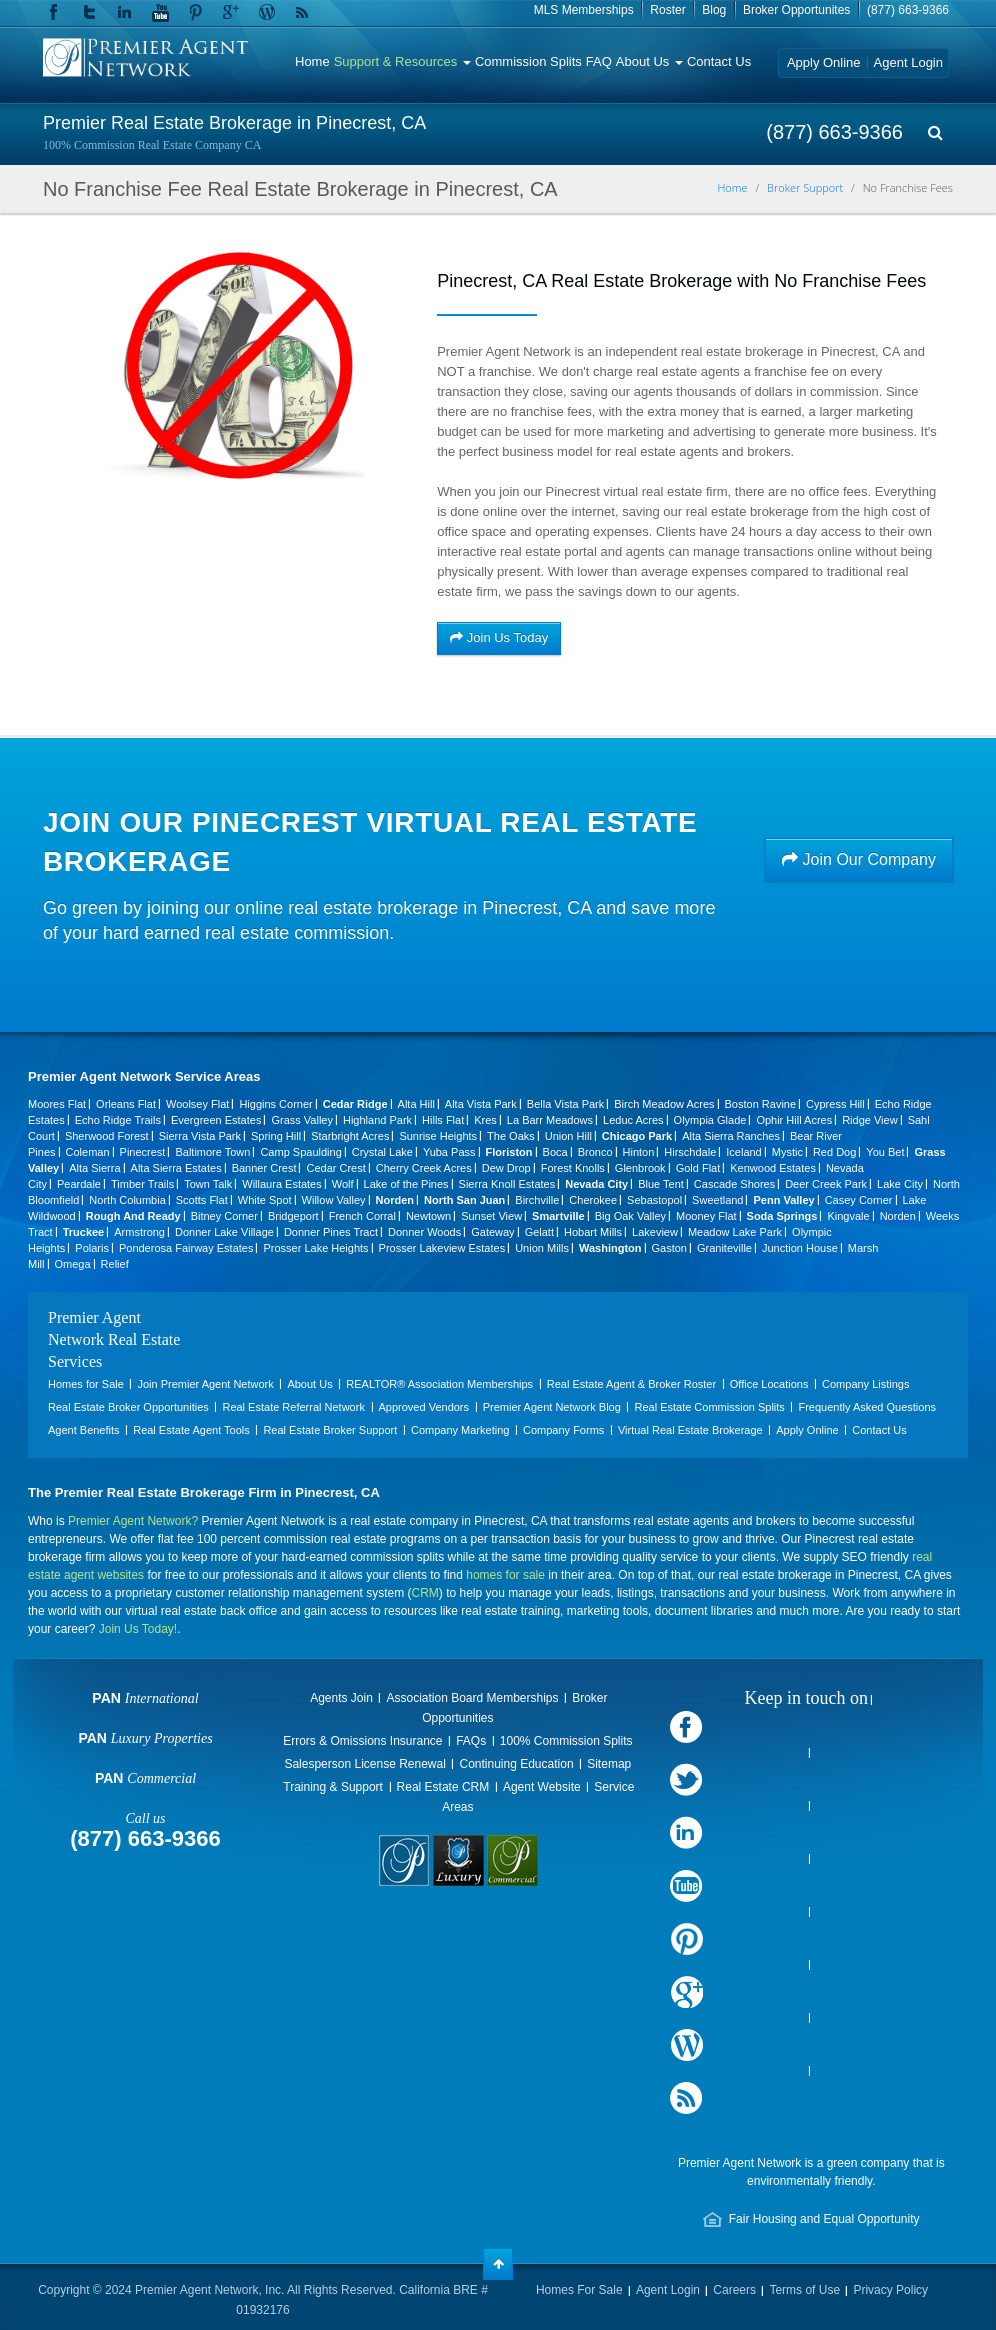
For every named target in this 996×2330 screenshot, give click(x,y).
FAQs (471, 1741)
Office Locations (769, 1384)
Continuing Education (516, 1764)
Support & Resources (402, 61)
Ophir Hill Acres (794, 1120)
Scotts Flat (202, 1200)
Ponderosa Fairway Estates (186, 1248)
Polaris (92, 1248)
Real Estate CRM (443, 1787)
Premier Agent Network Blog (552, 1407)
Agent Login (908, 62)
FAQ (599, 61)
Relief (115, 1264)
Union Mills (542, 1248)
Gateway (492, 1232)
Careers (734, 2290)
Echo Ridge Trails (118, 1120)
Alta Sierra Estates (176, 1168)
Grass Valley (302, 1120)
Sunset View (491, 1216)
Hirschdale (690, 1152)
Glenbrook (640, 1168)
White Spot (265, 1200)
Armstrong (139, 1232)
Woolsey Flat (197, 1104)
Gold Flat (698, 1168)
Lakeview (655, 1232)
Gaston (669, 1248)
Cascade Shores (734, 1184)
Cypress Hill (835, 1104)
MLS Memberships (584, 10)
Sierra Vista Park (200, 1136)
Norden (898, 1216)
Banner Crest (264, 1168)
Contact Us (719, 61)
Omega (73, 1264)
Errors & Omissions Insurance (362, 1741)
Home (312, 61)
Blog (714, 10)
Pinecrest (143, 1152)
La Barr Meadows (550, 1120)
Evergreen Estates (216, 1120)
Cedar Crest (335, 1168)
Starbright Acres (350, 1136)
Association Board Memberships (472, 1698)
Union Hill (568, 1136)
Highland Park (377, 1120)
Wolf (343, 1184)
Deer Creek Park (826, 1184)
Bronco (595, 1152)
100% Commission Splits (566, 1741)
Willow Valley (334, 1200)
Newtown (428, 1216)
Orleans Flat (126, 1104)
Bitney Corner (224, 1216)
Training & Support (333, 1787)
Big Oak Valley (630, 1216)
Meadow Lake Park (735, 1232)
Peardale (79, 1184)
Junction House (800, 1248)
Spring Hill (276, 1136)
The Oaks (511, 1136)
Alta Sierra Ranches (731, 1136)
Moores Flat (57, 1104)
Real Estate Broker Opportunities (128, 1407)
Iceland (743, 1152)
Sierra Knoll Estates (507, 1184)
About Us (649, 61)
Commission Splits (528, 61)
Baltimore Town (212, 1152)
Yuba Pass (449, 1152)
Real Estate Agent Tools (191, 1430)
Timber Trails (142, 1184)
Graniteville (724, 1248)
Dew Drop (506, 1168)
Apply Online (824, 62)
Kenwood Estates (773, 1168)
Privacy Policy (890, 2290)
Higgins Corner (275, 1104)
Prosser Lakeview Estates (442, 1248)
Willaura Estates (281, 1184)
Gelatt (539, 1232)
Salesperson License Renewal (364, 1764)
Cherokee (593, 1200)
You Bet (885, 1152)
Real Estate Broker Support (330, 1430)
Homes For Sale (579, 2290)
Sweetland (717, 1200)
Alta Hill (416, 1104)
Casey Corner (859, 1200)
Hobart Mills (593, 1232)
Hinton (639, 1152)
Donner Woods (424, 1232)
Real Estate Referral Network (293, 1407)
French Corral (362, 1216)
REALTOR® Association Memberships (439, 1384)
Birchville (537, 1200)
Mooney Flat (706, 1216)
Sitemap (609, 1764)
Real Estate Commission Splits (709, 1407)
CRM (425, 1593)
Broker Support (805, 187)
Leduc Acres (633, 1120)
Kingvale (848, 1216)
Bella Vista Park (565, 1104)
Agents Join (341, 1698)
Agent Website (542, 1787)
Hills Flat (443, 1120)
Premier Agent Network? (133, 1521)
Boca (555, 1152)
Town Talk (208, 1184)
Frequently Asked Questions (867, 1407)
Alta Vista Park (481, 1104)
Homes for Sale (86, 1384)
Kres (485, 1120)
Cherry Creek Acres (424, 1168)
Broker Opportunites (796, 10)
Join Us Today (499, 637)
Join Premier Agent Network (205, 1384)
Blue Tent (661, 1184)
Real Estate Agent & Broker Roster (631, 1384)
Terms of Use (804, 2290)
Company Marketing (460, 1430)
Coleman (88, 1152)
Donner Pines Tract (331, 1232)
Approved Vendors (424, 1407)
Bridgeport (293, 1216)
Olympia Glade (710, 1120)
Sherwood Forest (107, 1136)
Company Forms (563, 1430)
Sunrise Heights (438, 1136)
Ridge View (869, 1120)
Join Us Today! (138, 1629)
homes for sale (505, 1575)
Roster (667, 10)
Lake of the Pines (406, 1184)
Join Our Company (859, 859)
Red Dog (834, 1152)
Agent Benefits (84, 1430)
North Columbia (127, 1200)
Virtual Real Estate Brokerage (690, 1430)
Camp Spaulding (300, 1152)
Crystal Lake (382, 1152)
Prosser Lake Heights (315, 1248)
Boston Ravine (761, 1104)
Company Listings (865, 1384)
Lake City (900, 1184)
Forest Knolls (573, 1168)
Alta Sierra (94, 1168)
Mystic (787, 1152)
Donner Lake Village (224, 1232)
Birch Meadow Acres (664, 1104)
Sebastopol (654, 1200)
